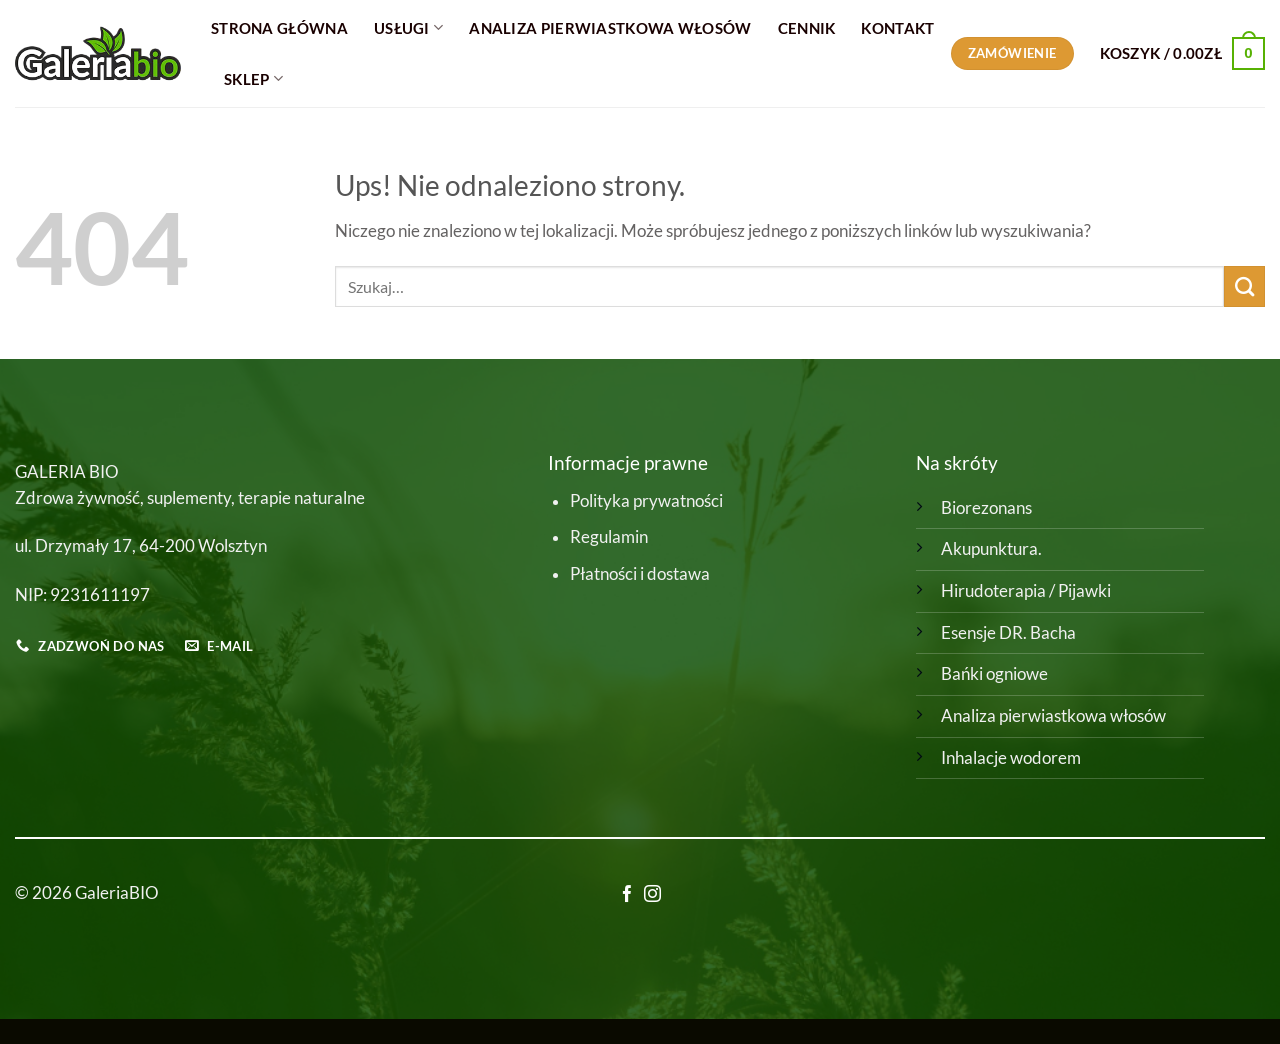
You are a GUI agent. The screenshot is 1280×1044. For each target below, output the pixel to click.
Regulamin (609, 537)
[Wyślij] (1244, 286)
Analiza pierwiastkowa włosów (1053, 716)
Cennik (807, 28)
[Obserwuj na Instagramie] (652, 895)
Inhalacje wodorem (1011, 758)
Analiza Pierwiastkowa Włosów (610, 28)
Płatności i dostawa (640, 574)
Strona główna (279, 28)
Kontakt (897, 28)
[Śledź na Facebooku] (627, 895)
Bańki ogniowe (994, 674)
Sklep (253, 78)
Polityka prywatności (646, 501)
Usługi (408, 27)
